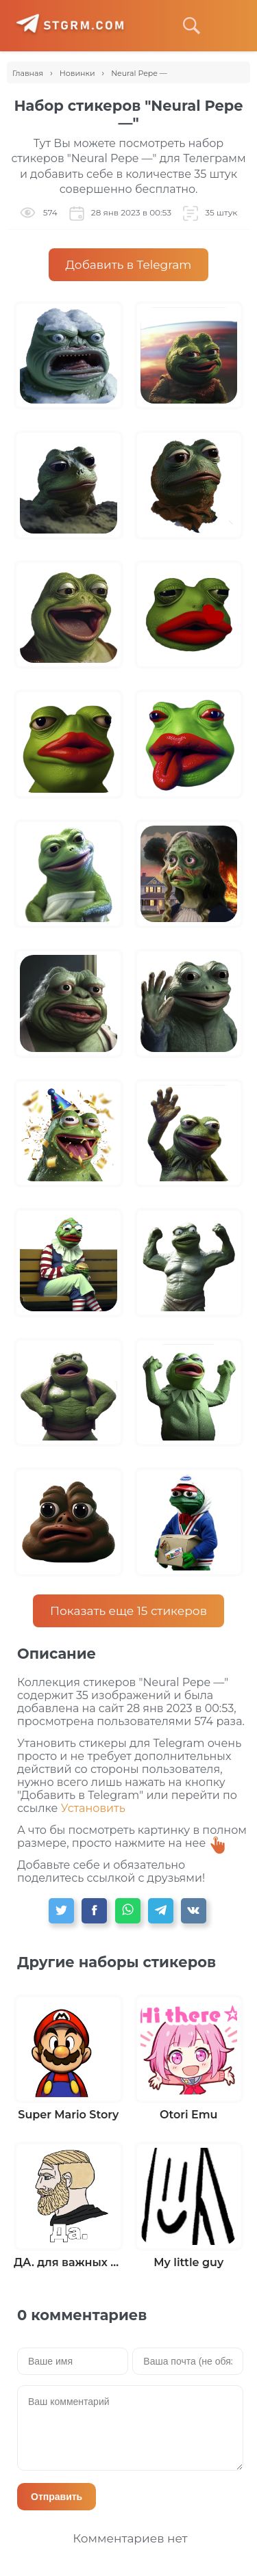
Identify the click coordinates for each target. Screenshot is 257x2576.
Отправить (56, 2496)
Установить (93, 1808)
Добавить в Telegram (129, 265)
